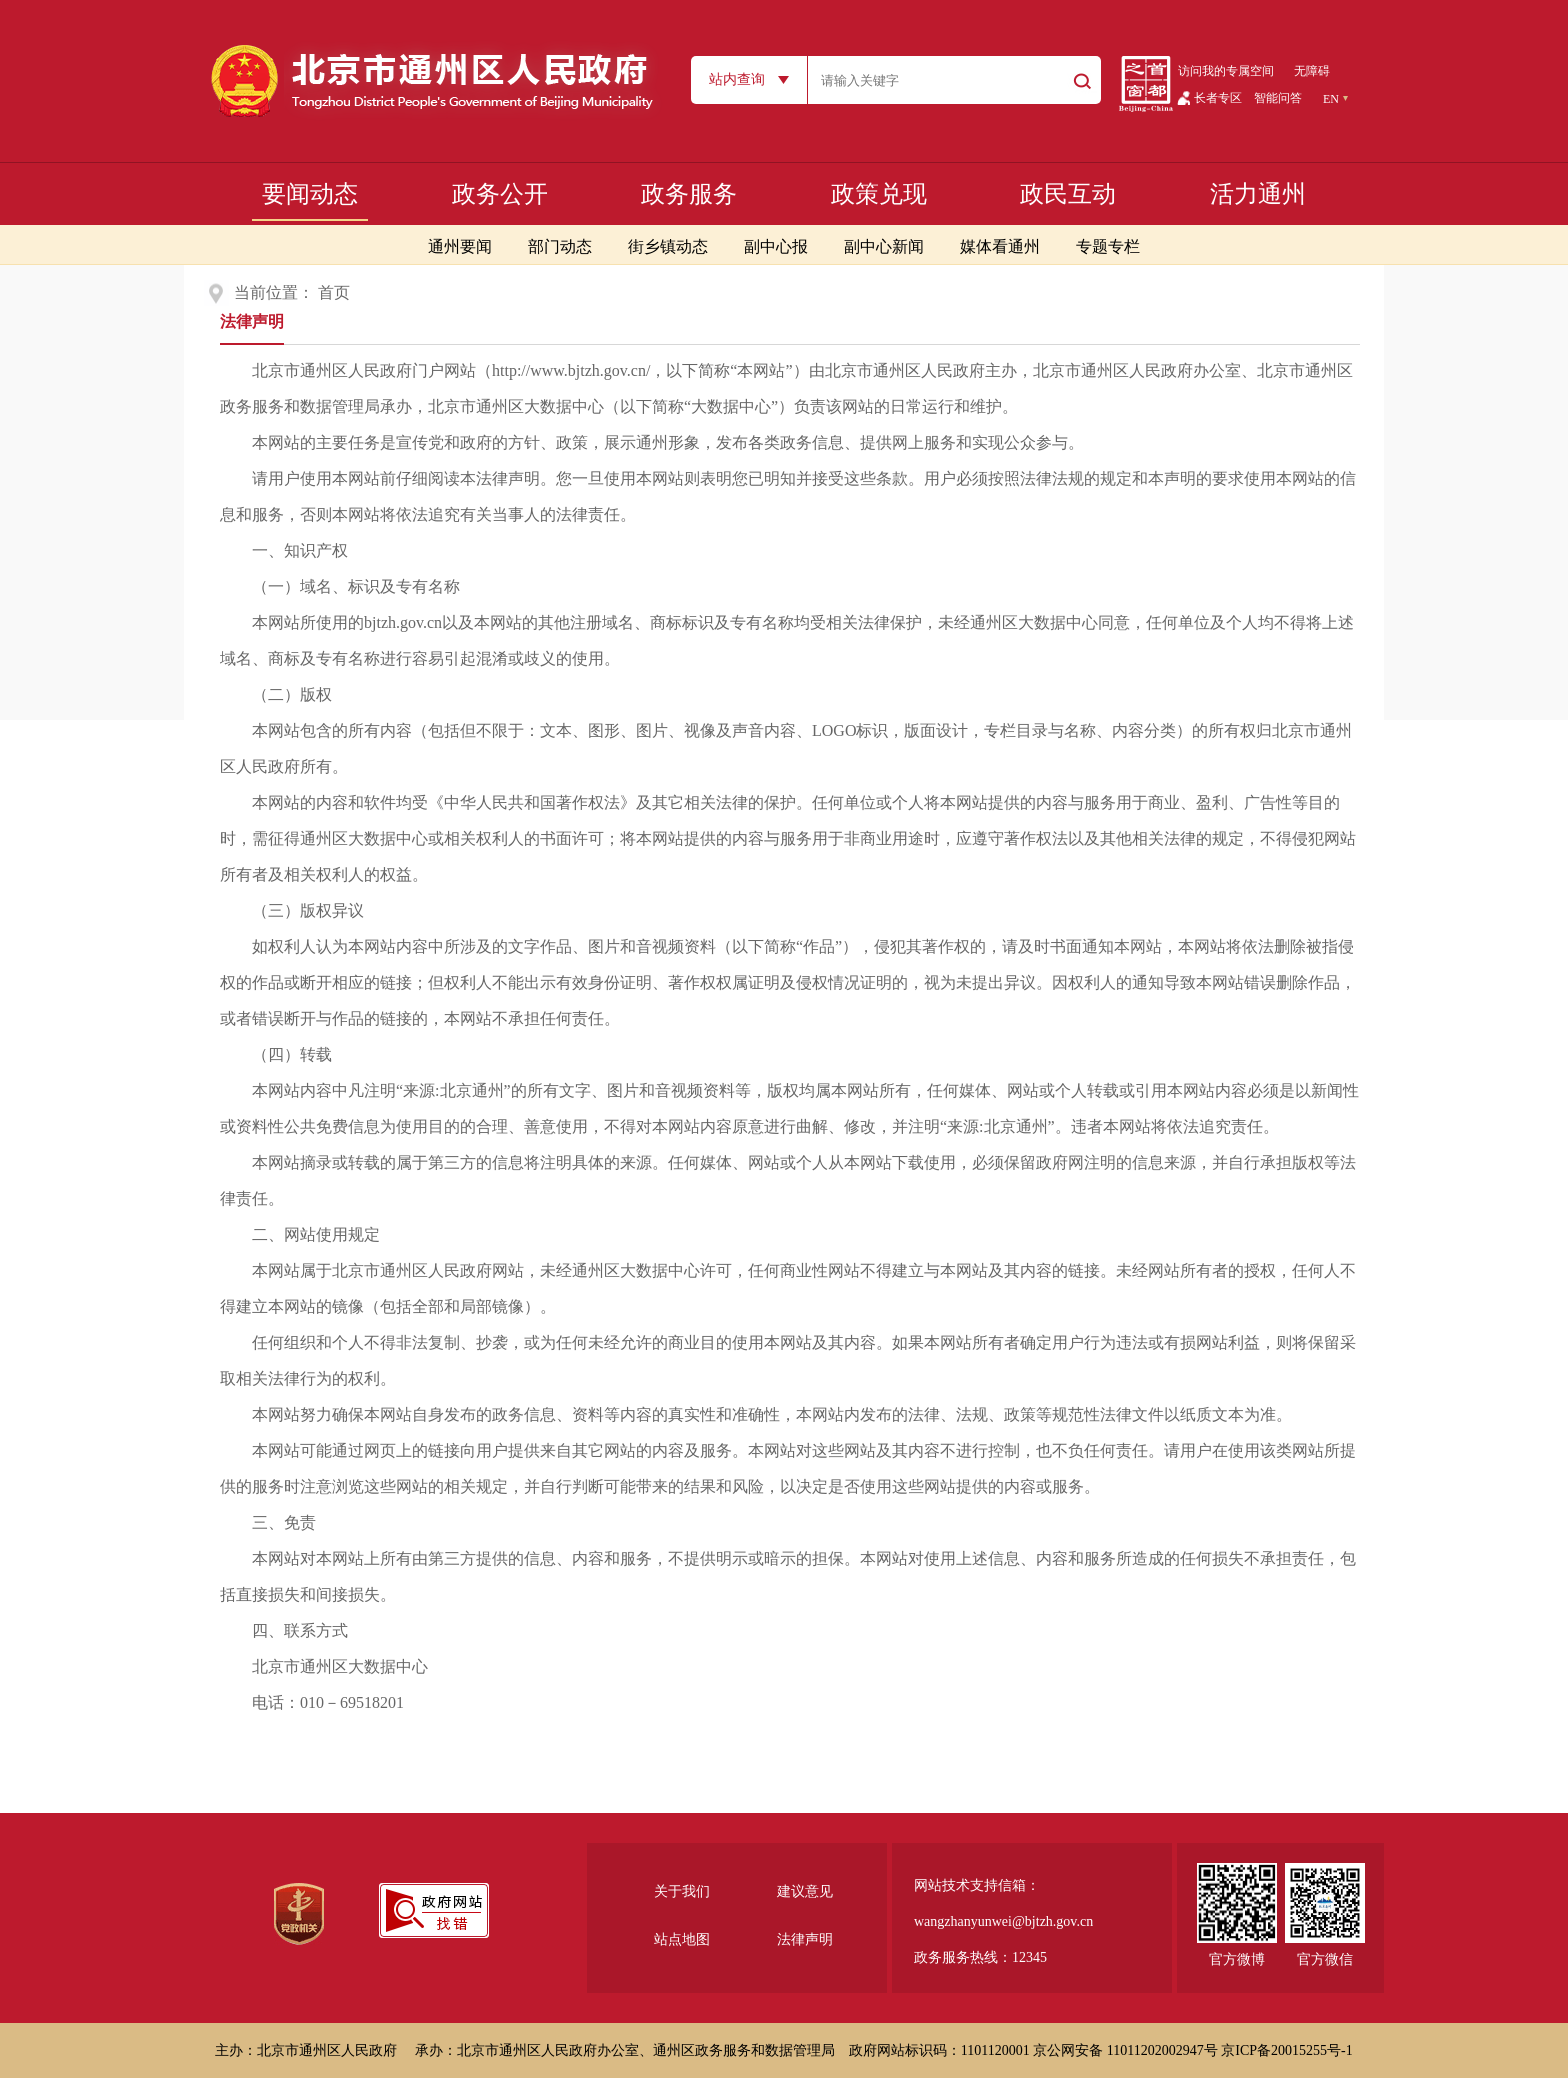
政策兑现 (879, 194)
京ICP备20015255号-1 (1286, 2050)
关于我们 (682, 1891)
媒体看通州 (1000, 246)
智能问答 (1278, 98)
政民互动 (1068, 194)
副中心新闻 (884, 246)
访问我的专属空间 (1226, 71)
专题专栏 (1108, 246)
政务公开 (500, 194)
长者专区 (1218, 98)
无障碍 (1312, 71)
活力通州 (1258, 194)
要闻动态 (310, 194)
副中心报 (776, 246)
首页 (334, 292)
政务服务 (689, 194)
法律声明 (252, 321)
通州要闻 (460, 246)
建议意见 (805, 1891)
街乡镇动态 (668, 246)
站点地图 (682, 1939)
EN (1331, 99)
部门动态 (560, 246)
